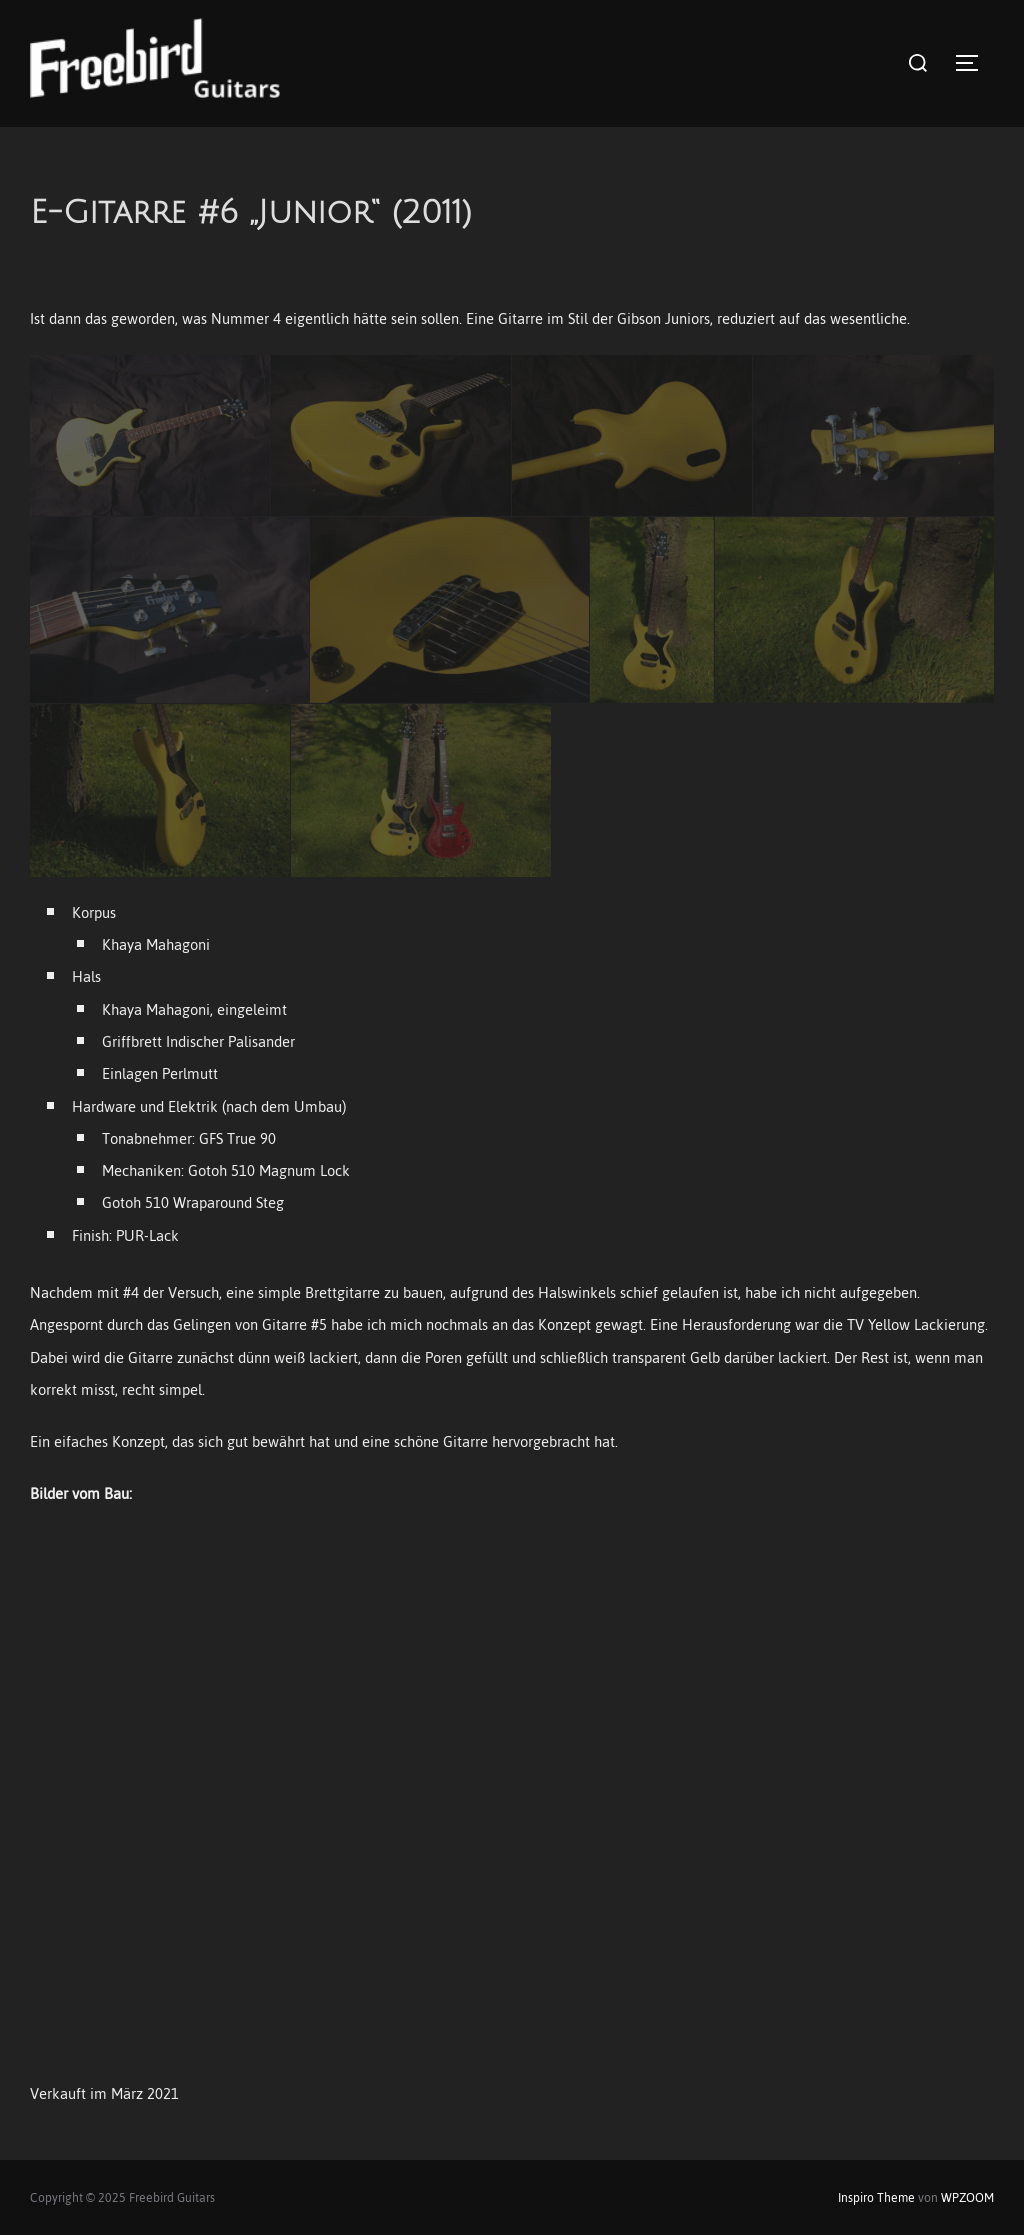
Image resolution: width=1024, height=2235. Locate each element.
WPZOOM (967, 2198)
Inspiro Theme (876, 2198)
